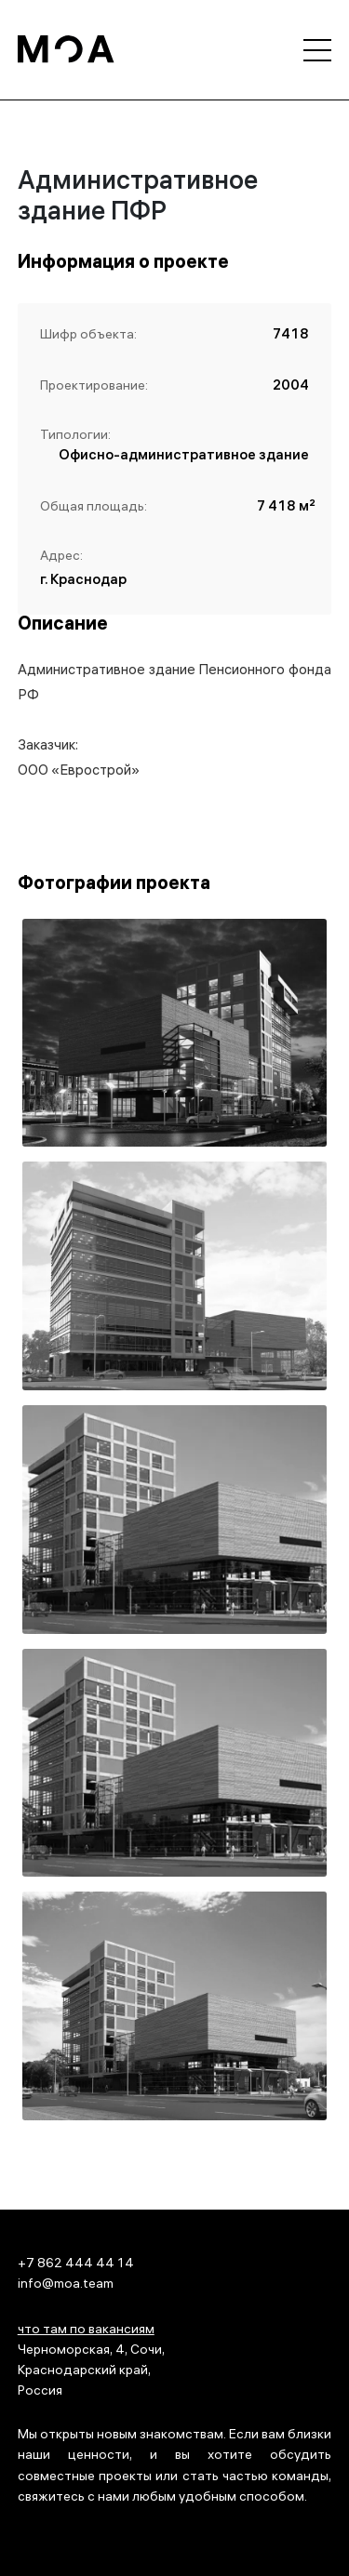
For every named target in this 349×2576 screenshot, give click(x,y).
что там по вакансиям (86, 2331)
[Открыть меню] (317, 50)
